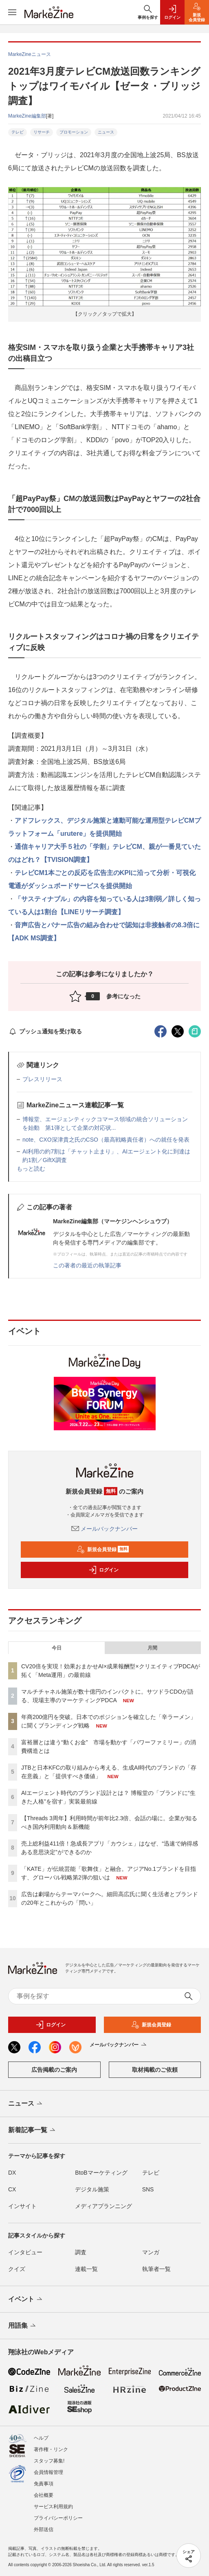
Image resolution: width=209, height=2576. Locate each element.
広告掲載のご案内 (54, 2069)
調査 (80, 2252)
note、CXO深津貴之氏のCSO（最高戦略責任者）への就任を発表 (105, 1139)
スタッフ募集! (49, 2461)
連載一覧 (86, 2269)
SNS (148, 2189)
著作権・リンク (51, 2449)
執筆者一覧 (156, 2269)
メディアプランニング (103, 2206)
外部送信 (43, 2529)
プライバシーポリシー (58, 2518)
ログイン (103, 1570)
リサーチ (41, 132)
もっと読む (31, 1168)
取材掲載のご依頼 (155, 2069)
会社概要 (43, 2495)
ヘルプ (41, 2438)
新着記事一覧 (32, 2130)
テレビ (17, 132)
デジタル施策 (92, 2189)
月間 (152, 1648)
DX (12, 2172)
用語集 (22, 2326)
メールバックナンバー (104, 1528)
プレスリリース (42, 1079)
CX (12, 2189)
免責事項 (43, 2484)
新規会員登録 (103, 1549)
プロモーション (73, 132)
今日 (57, 1648)
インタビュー (25, 2252)
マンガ (150, 2252)
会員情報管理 (48, 2472)
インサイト (22, 2206)
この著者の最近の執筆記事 (87, 1265)
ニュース (106, 132)
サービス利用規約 (53, 2506)
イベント (26, 2299)
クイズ (16, 2269)
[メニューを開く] (12, 12)
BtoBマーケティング (101, 2172)
